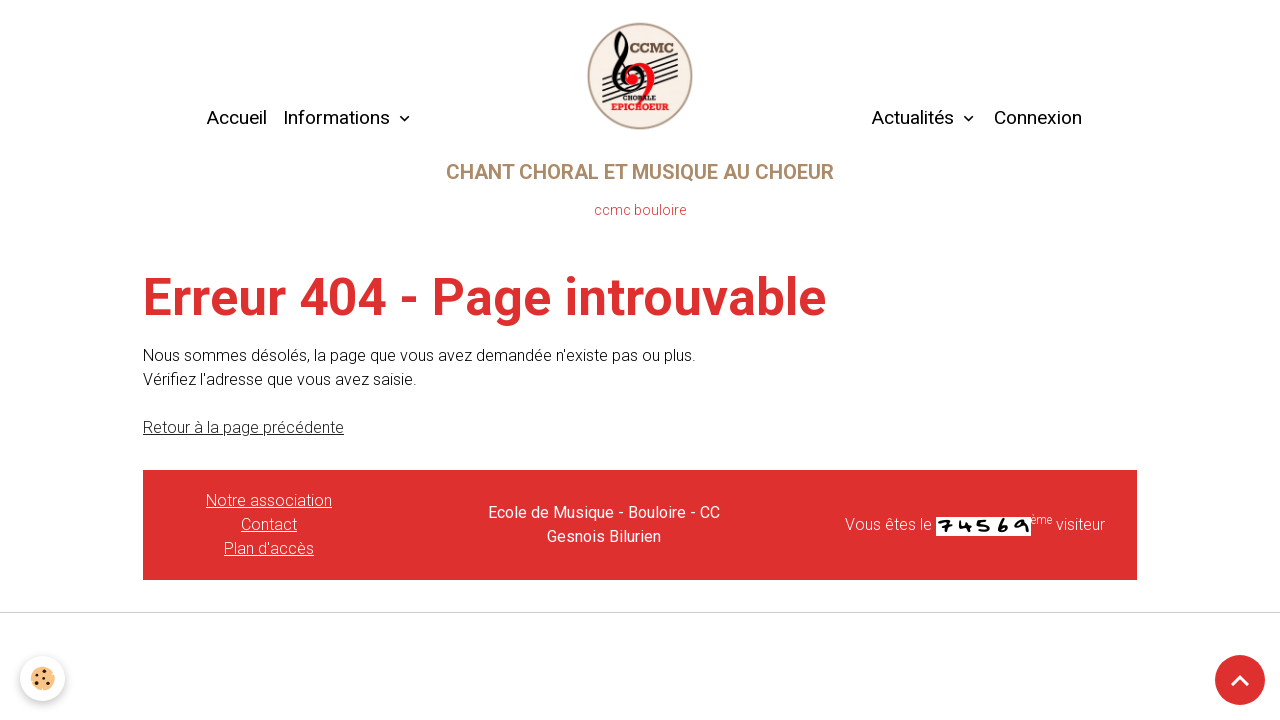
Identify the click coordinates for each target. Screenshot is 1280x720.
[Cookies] (42, 678)
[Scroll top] (1240, 680)
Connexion (1038, 117)
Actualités (912, 117)
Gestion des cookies (640, 640)
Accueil (236, 117)
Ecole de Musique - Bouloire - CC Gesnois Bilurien (604, 524)
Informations (339, 117)
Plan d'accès (269, 548)
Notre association (269, 500)
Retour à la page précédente (243, 427)
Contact (269, 524)
